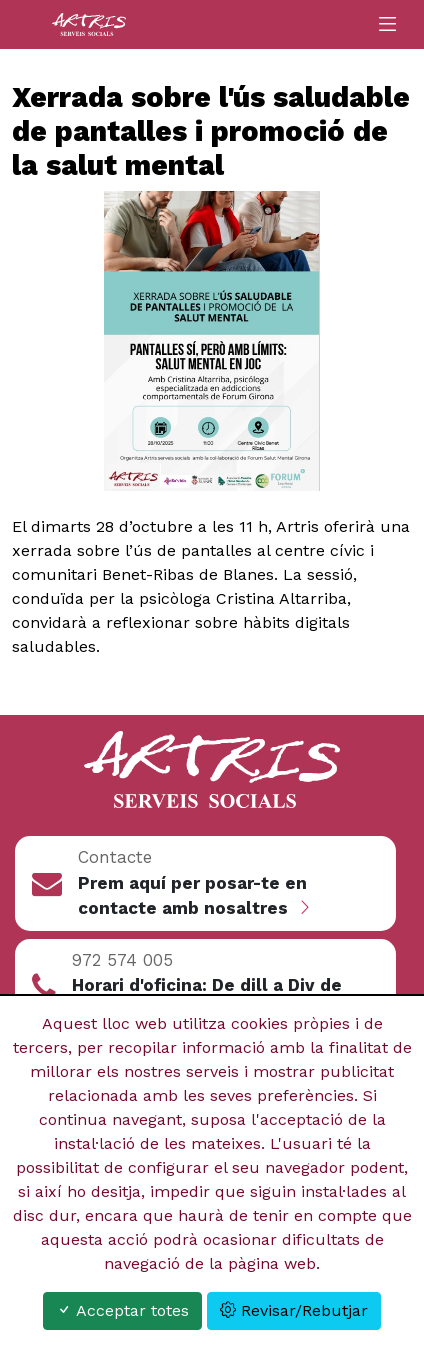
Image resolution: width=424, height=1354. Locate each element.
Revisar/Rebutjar (294, 1310)
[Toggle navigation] (387, 24)
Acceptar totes (122, 1310)
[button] (206, 883)
